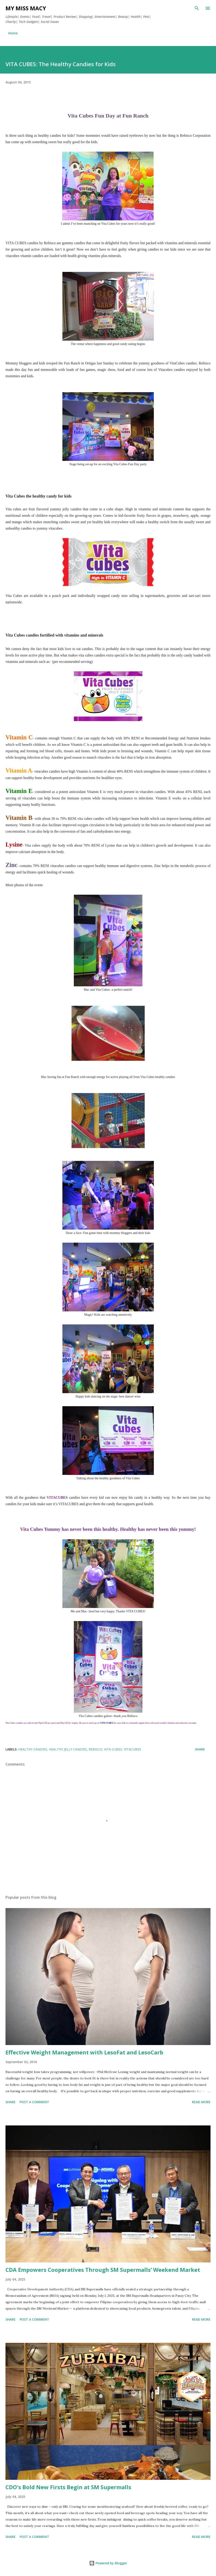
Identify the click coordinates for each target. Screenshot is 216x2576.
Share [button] (200, 1749)
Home (13, 33)
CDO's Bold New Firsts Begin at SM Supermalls (68, 2487)
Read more (201, 2102)
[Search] (197, 8)
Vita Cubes (113, 1749)
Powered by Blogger (108, 2563)
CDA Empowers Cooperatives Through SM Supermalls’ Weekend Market (102, 2269)
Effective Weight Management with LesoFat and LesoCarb (84, 2052)
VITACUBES (132, 1749)
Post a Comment (34, 2102)
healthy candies (32, 1749)
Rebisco (95, 1749)
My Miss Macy (25, 8)
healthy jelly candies (68, 1749)
